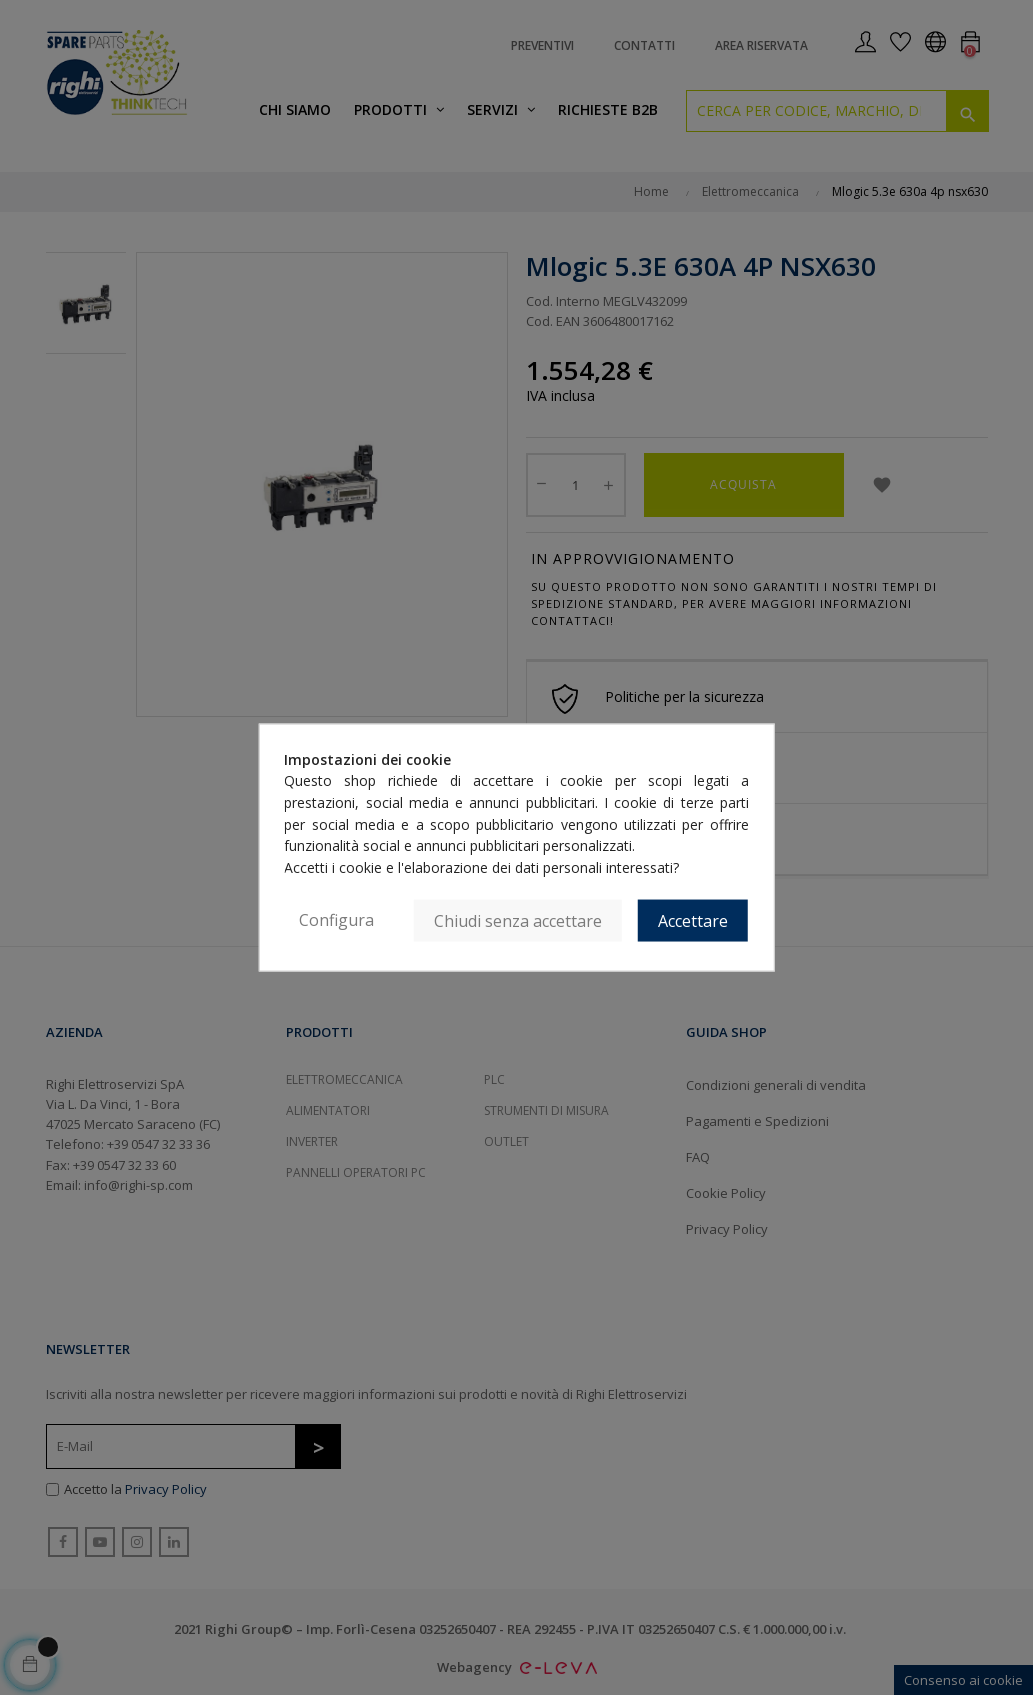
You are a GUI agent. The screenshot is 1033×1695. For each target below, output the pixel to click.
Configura (336, 919)
